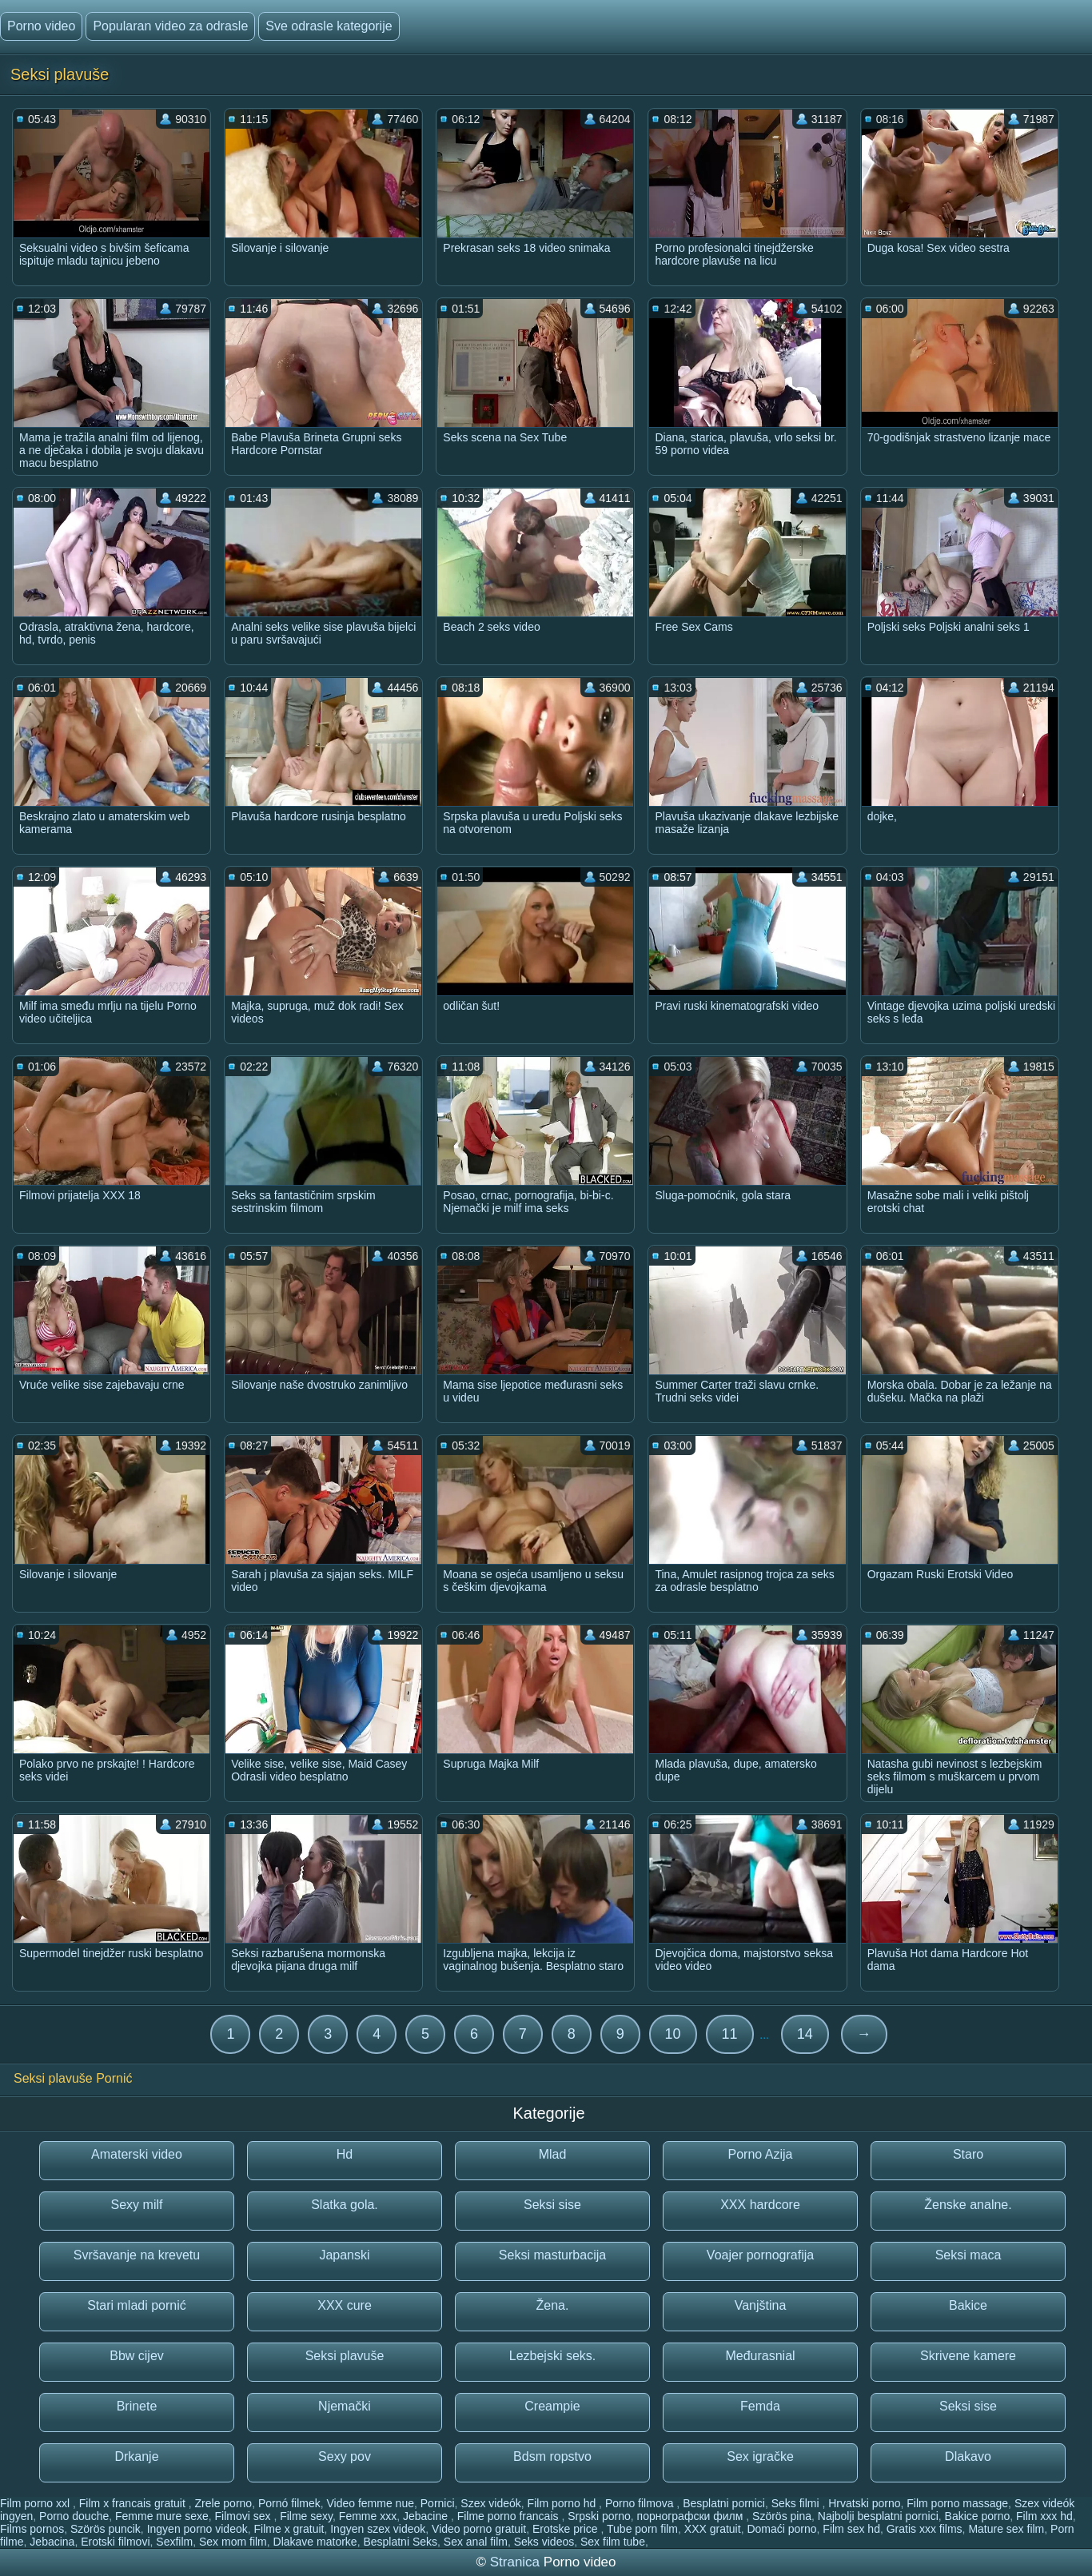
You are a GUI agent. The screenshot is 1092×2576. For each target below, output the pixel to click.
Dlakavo (968, 2456)
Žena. (552, 2305)
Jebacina (52, 2541)
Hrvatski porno (864, 2503)
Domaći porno (781, 2528)
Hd (345, 2154)
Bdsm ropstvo (552, 2456)
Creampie (552, 2406)
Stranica (517, 2562)
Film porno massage (957, 2503)
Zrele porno (224, 2503)
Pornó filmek (289, 2503)
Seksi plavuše (345, 2356)
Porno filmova (640, 2503)
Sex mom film (233, 2541)
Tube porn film (642, 2528)
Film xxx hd (1044, 2516)
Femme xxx (368, 2516)
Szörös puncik (105, 2528)
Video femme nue (370, 2503)
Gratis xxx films (924, 2528)
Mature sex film (1006, 2528)
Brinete (137, 2406)
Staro (968, 2154)
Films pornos (32, 2528)
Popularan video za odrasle (170, 26)
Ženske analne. (967, 2204)
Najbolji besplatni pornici (878, 2516)
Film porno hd (563, 2503)
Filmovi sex (244, 2516)
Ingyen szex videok (377, 2528)
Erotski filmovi (115, 2541)
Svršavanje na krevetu (137, 2255)
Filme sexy (306, 2516)
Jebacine (427, 2516)
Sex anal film (476, 2541)
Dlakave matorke (315, 2541)
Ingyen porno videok (197, 2528)
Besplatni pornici (724, 2503)
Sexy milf (137, 2204)
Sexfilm (174, 2541)
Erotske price (566, 2528)
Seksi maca (968, 2255)
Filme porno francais (509, 2516)
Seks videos (544, 2541)
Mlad (553, 2154)
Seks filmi (797, 2503)
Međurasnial (760, 2356)
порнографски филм (692, 2516)
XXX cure (344, 2305)
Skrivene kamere (968, 2356)
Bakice (968, 2305)
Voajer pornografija (760, 2255)
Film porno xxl (36, 2503)
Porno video (41, 26)
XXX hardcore (760, 2204)
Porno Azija (760, 2154)
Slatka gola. (344, 2204)
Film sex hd (851, 2528)
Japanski (344, 2255)
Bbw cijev (137, 2356)
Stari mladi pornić (136, 2305)
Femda (760, 2406)
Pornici (437, 2503)
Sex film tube (612, 2541)
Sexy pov (344, 2456)
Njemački (344, 2406)
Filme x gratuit (289, 2528)
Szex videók (490, 2503)
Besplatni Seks (400, 2541)
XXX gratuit (712, 2528)
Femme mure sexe (162, 2516)
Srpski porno (599, 2516)
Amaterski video (136, 2154)
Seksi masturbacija (552, 2255)
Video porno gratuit (479, 2528)
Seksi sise (552, 2204)
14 (805, 2034)
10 (673, 2034)
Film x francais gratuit (134, 2503)
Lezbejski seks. (552, 2356)
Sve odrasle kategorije (328, 26)
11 (730, 2034)
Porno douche (74, 2516)
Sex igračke (760, 2456)
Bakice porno (977, 2516)
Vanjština (761, 2305)
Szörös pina (781, 2516)
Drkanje (136, 2456)
